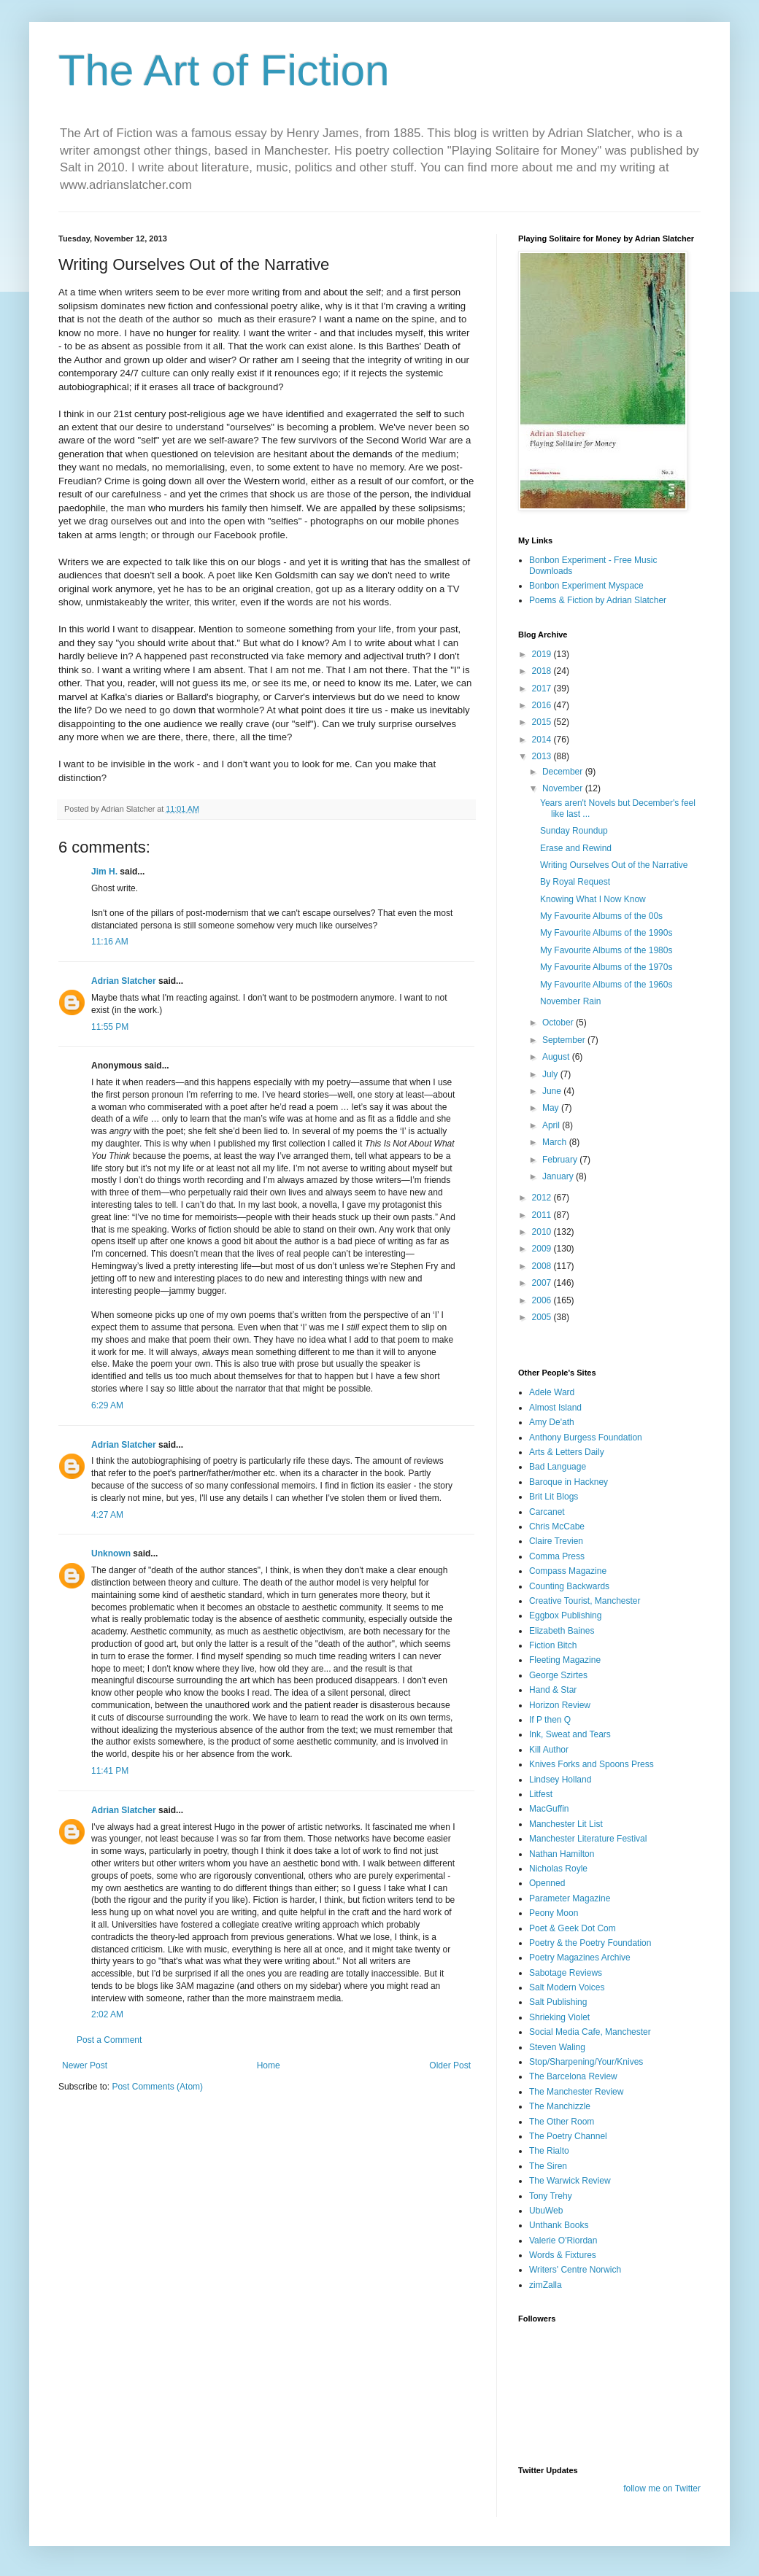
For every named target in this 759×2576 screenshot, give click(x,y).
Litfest (540, 1794)
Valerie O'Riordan (563, 2240)
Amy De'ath (551, 1422)
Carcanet (547, 1512)
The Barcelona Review (573, 2076)
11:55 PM (109, 1027)
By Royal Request (575, 882)
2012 (543, 1197)
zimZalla (545, 2285)
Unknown (111, 1553)
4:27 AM (107, 1515)
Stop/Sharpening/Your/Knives (586, 2062)
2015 (543, 722)
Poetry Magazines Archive (580, 1957)
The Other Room (561, 2122)
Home (268, 2065)
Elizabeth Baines (561, 1631)
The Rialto (549, 2151)
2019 (543, 654)
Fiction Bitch (553, 1645)
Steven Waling (557, 2047)
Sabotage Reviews (565, 1973)
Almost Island (555, 1408)
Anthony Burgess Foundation (585, 1437)
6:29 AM (107, 1405)
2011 (543, 1215)
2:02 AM (107, 2014)
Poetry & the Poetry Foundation (590, 1943)
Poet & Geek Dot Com (572, 1928)
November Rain (570, 1001)
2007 (543, 1283)
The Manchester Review (576, 2092)
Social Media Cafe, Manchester (590, 2032)
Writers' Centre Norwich (575, 2270)
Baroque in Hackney (568, 1482)
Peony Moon (553, 1913)
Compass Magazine (567, 1571)
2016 (543, 705)
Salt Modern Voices (566, 1987)
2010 (543, 1232)
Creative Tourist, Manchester (585, 1601)
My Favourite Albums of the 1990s (606, 933)
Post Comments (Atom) (157, 2087)
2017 (543, 688)
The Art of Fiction (224, 70)
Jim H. (104, 871)
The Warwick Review (570, 2181)
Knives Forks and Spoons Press (591, 1764)
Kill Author (549, 1750)
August (557, 1057)
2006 (543, 1300)
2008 (543, 1266)
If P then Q (550, 1720)
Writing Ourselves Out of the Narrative (614, 865)
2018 (543, 671)
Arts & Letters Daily (566, 1452)
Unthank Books (558, 2225)
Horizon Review (559, 1705)
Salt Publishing (558, 2002)
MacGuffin (549, 1809)
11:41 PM (109, 1771)
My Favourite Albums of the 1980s (606, 950)
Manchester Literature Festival (588, 1839)
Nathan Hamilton (561, 1854)
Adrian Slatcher (123, 981)
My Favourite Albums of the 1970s (606, 967)
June (552, 1091)
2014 (543, 739)
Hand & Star (553, 1690)
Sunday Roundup (574, 831)
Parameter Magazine (569, 1898)
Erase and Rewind (576, 848)
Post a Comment (109, 2040)
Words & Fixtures (562, 2255)
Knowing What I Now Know (593, 899)
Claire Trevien (556, 1541)
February (560, 1160)
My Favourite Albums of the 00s (601, 916)
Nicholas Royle (558, 1868)
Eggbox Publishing (565, 1615)
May (551, 1108)
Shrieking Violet (559, 2017)
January (559, 1176)
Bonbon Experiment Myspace (586, 586)
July (551, 1074)
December (563, 772)
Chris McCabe (557, 1526)
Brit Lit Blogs (553, 1496)
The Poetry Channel (568, 2136)
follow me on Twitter (662, 2488)
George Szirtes (558, 1675)
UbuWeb (546, 2210)
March (555, 1142)
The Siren (548, 2166)
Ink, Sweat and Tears (570, 1734)
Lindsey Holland (560, 1779)
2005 (543, 1317)
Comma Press (557, 1556)
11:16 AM (109, 941)
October (559, 1022)
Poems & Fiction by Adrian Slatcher (597, 600)
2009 (543, 1249)
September (564, 1040)
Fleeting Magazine (565, 1660)
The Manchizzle (559, 2106)
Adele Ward (551, 1392)
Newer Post (84, 2065)
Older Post (450, 2065)
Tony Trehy (550, 2196)
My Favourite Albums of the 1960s (606, 984)
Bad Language (557, 1467)
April (552, 1125)
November (563, 788)
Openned (547, 1883)
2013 (543, 756)
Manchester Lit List (566, 1824)
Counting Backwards (569, 1586)
